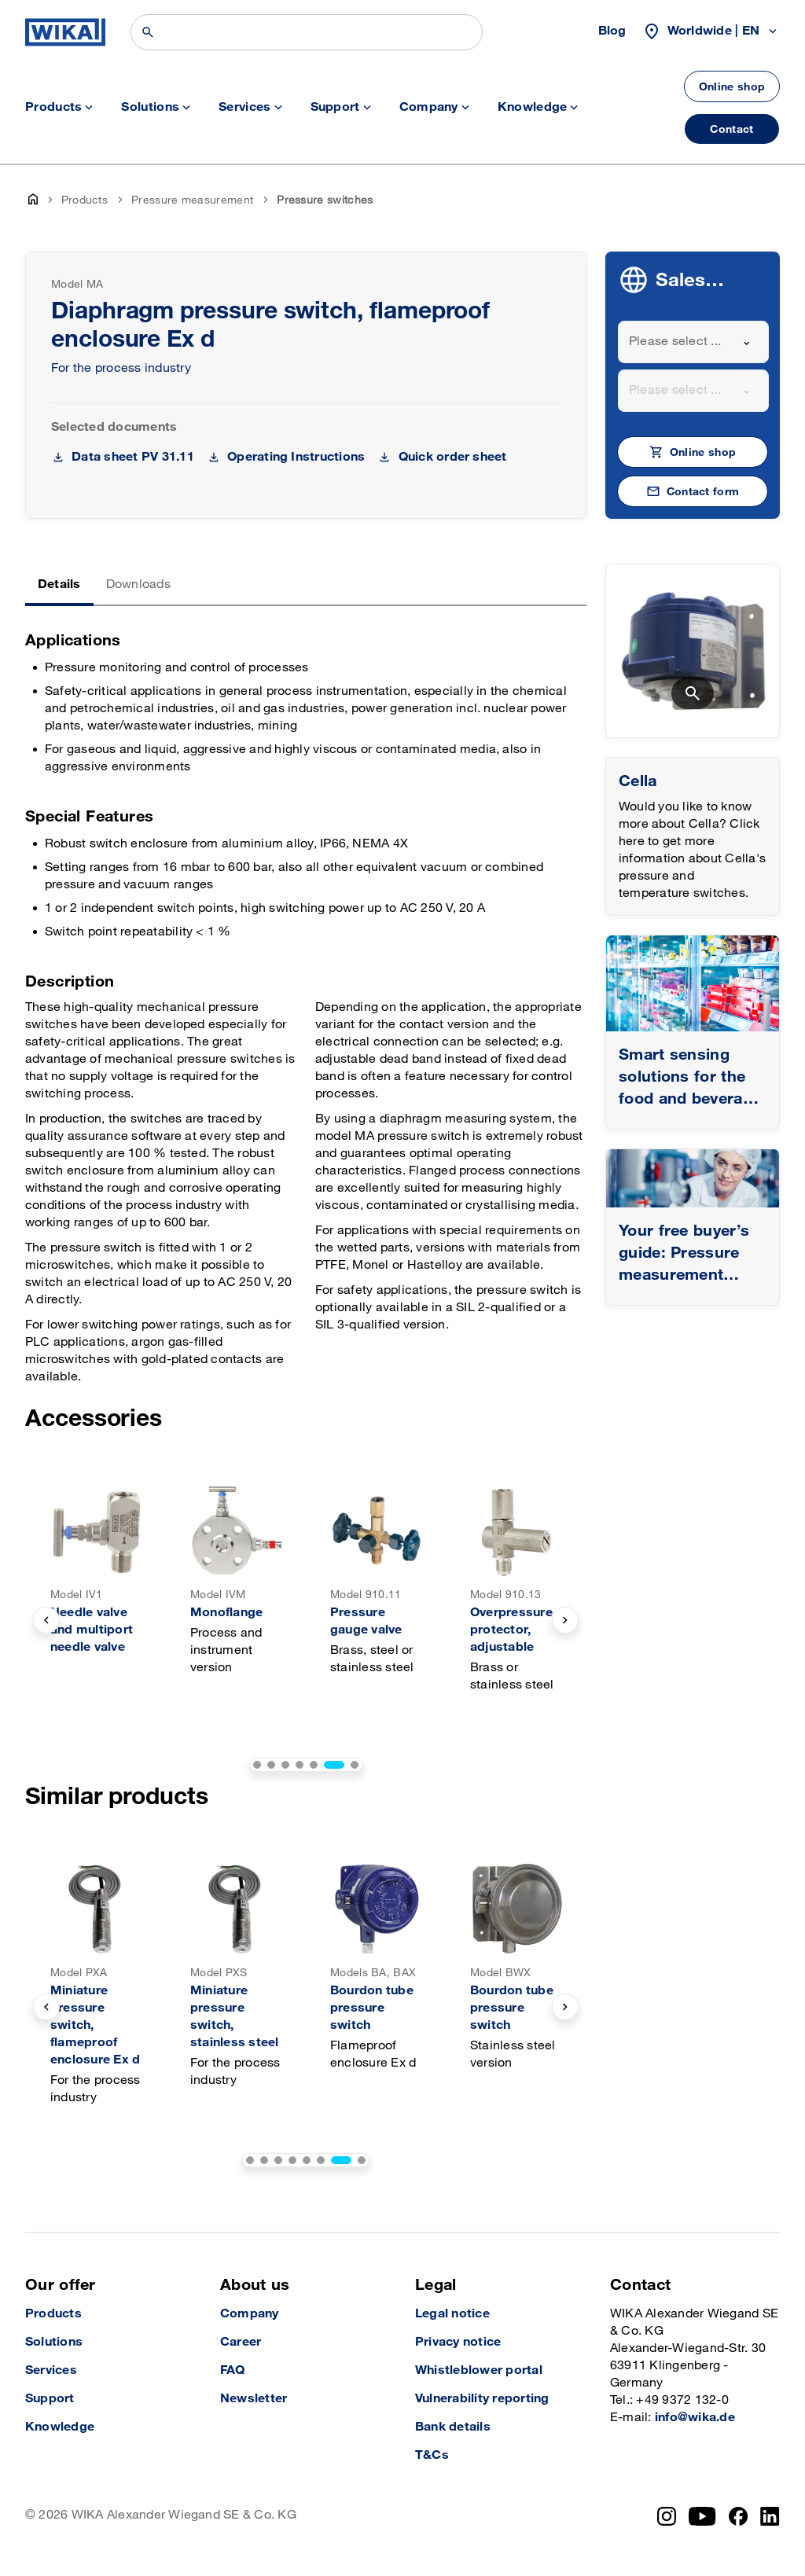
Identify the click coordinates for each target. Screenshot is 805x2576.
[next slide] (565, 1620)
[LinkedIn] (770, 2516)
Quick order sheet (453, 457)
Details (59, 584)
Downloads (138, 584)
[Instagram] (666, 2516)
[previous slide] (46, 1620)
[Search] (306, 32)
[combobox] (693, 342)
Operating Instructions (296, 457)
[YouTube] (702, 2516)
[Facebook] (738, 2516)
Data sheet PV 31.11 (133, 457)
